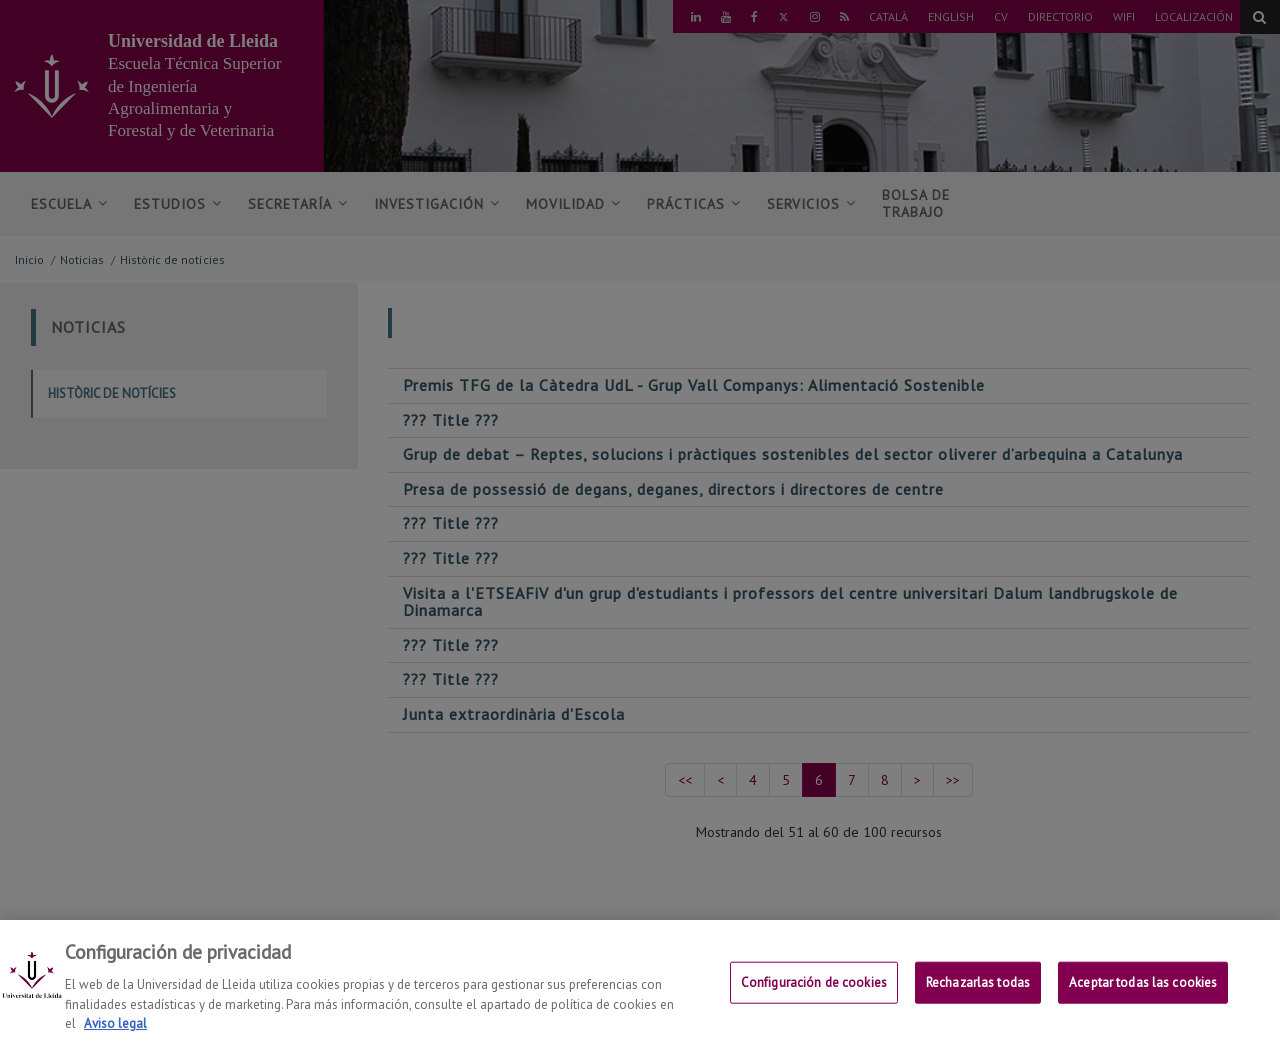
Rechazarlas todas (978, 997)
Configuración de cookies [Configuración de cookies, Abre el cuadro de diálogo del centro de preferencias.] (814, 997)
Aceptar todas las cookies (1143, 997)
